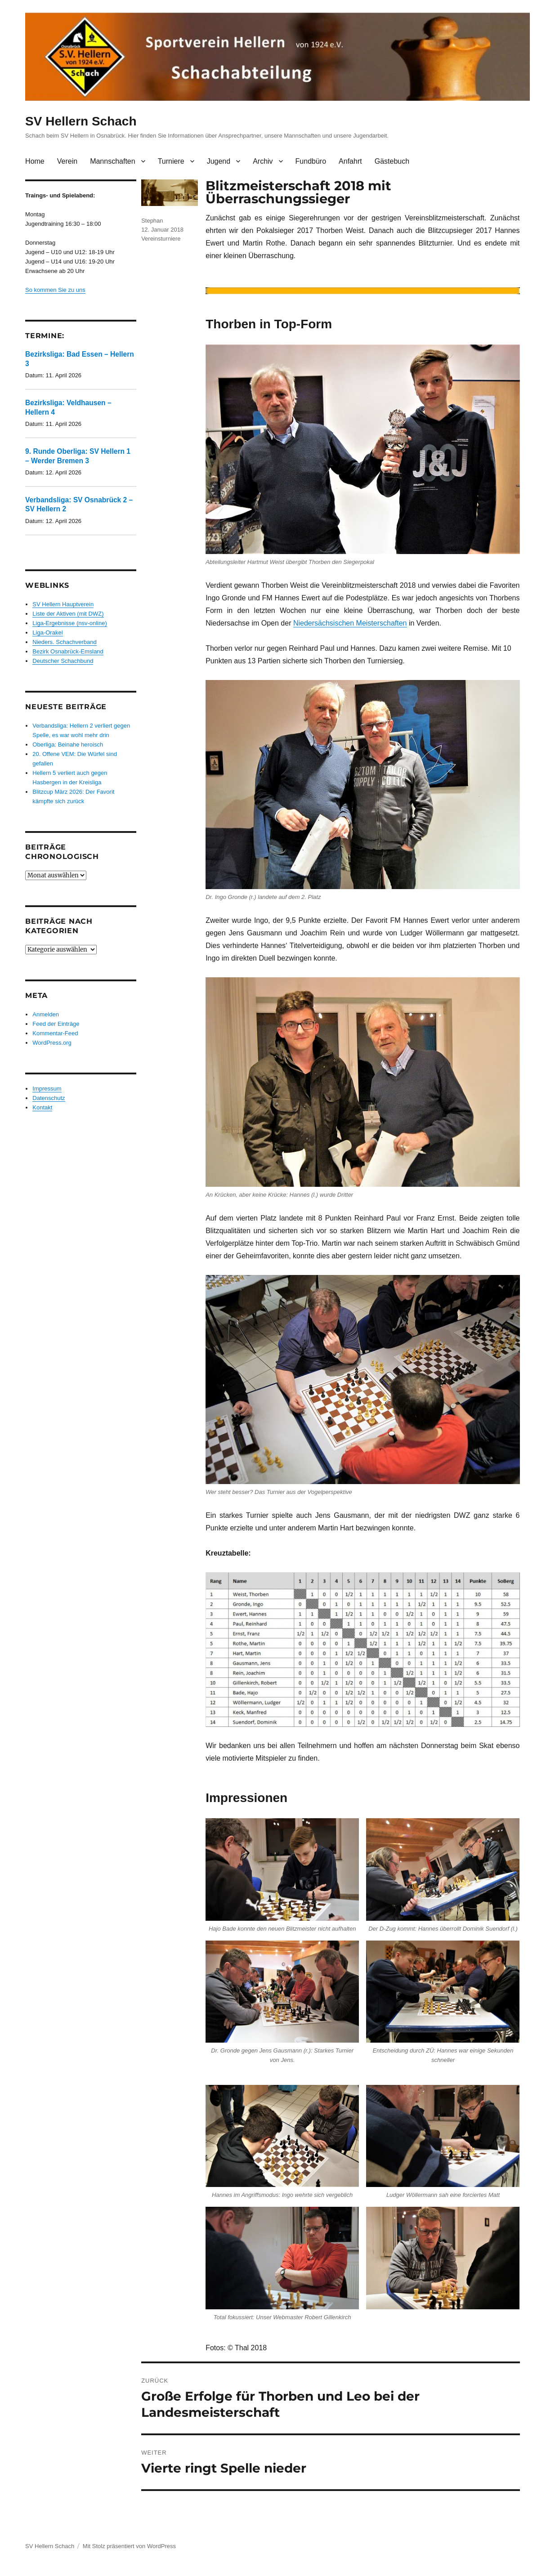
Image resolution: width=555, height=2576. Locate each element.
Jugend (219, 161)
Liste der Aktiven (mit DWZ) (67, 613)
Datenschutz (48, 1098)
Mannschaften (112, 161)
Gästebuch (392, 161)
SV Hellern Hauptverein (63, 604)
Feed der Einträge (55, 1023)
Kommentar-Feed (55, 1033)
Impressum (46, 1088)
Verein (67, 161)
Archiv (263, 161)
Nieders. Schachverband (64, 642)
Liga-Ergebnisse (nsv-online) (69, 623)
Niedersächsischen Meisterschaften (350, 623)
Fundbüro (311, 161)
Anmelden (45, 1014)
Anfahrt (350, 161)
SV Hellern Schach (80, 121)
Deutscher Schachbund (62, 660)
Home (35, 161)
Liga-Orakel (47, 632)
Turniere (171, 161)
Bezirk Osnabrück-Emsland (67, 651)
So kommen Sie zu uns (55, 289)
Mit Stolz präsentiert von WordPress (129, 2546)
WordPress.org (51, 1042)
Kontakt (42, 1107)
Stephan (152, 220)
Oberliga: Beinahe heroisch (67, 744)
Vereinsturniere (160, 238)
